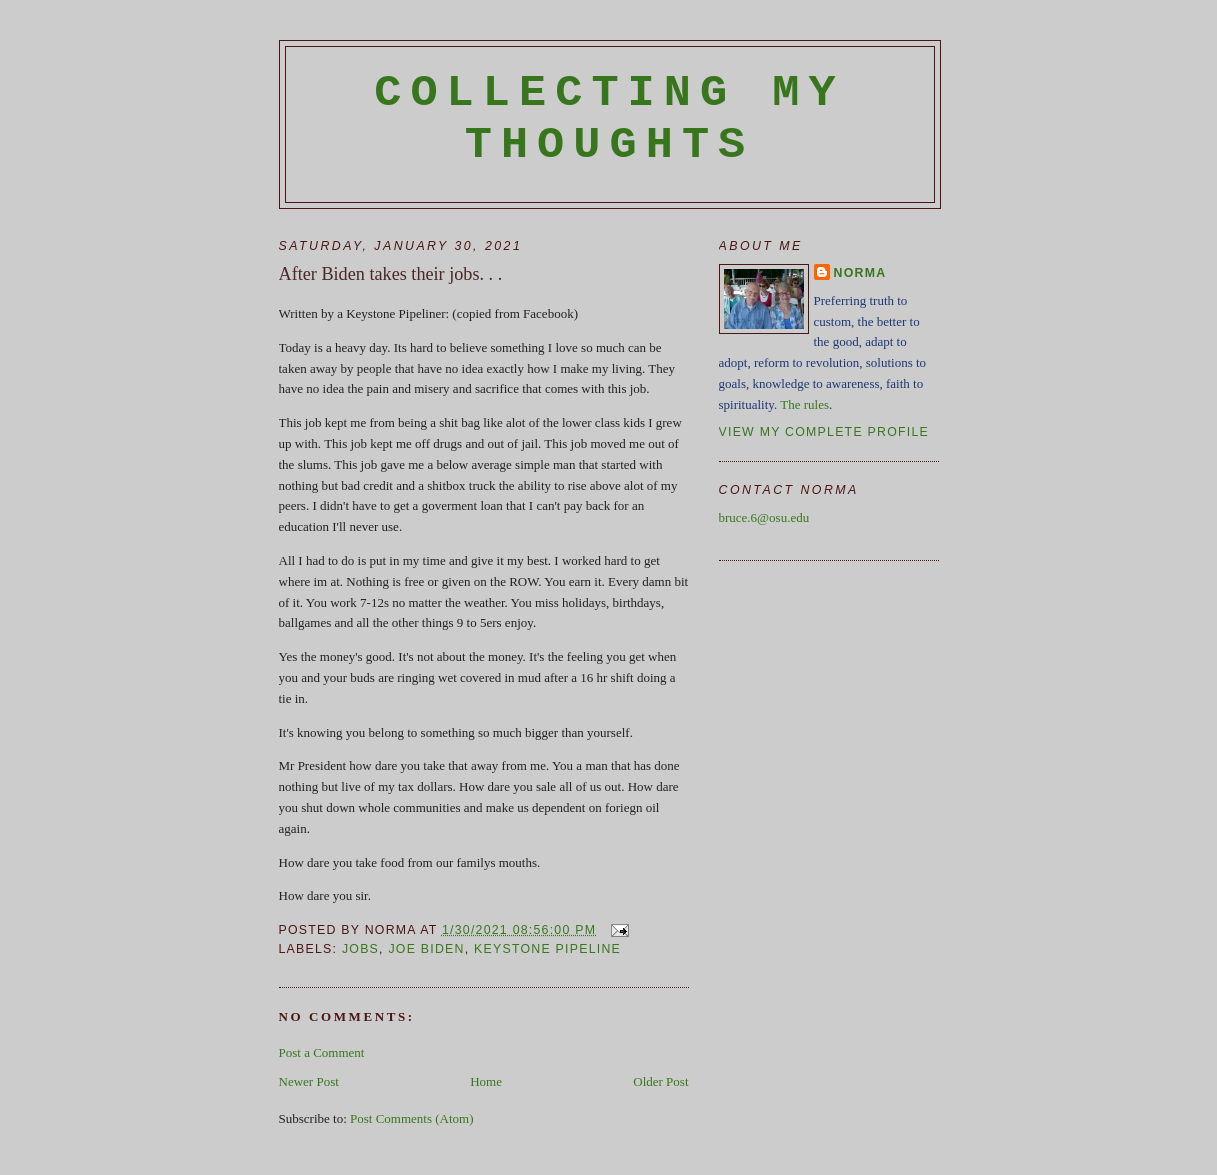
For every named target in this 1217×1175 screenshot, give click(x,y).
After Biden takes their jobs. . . (391, 274)
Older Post (660, 1081)
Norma (860, 273)
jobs (360, 949)
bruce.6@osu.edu (764, 517)
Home (486, 1081)
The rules (804, 404)
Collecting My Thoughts (609, 119)
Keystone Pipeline (547, 949)
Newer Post (309, 1081)
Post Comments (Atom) (412, 1118)
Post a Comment (322, 1052)
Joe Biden (426, 949)
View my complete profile (824, 432)
